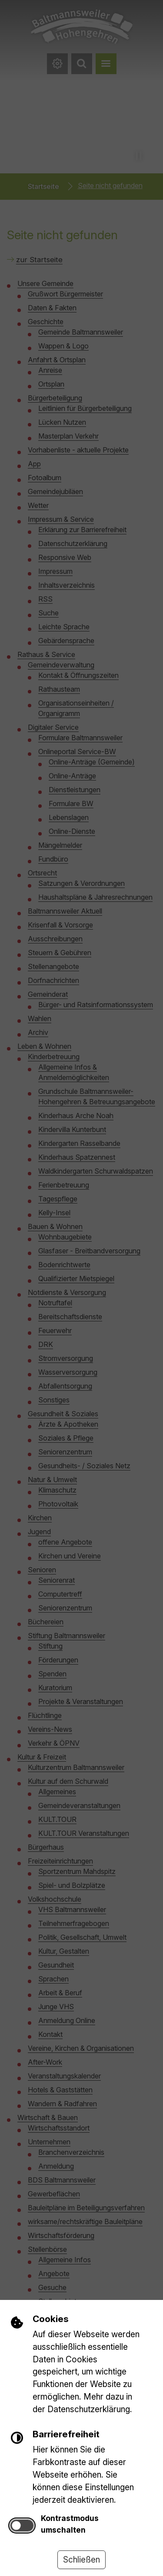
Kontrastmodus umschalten (70, 2524)
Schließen (81, 2559)
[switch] (22, 2525)
